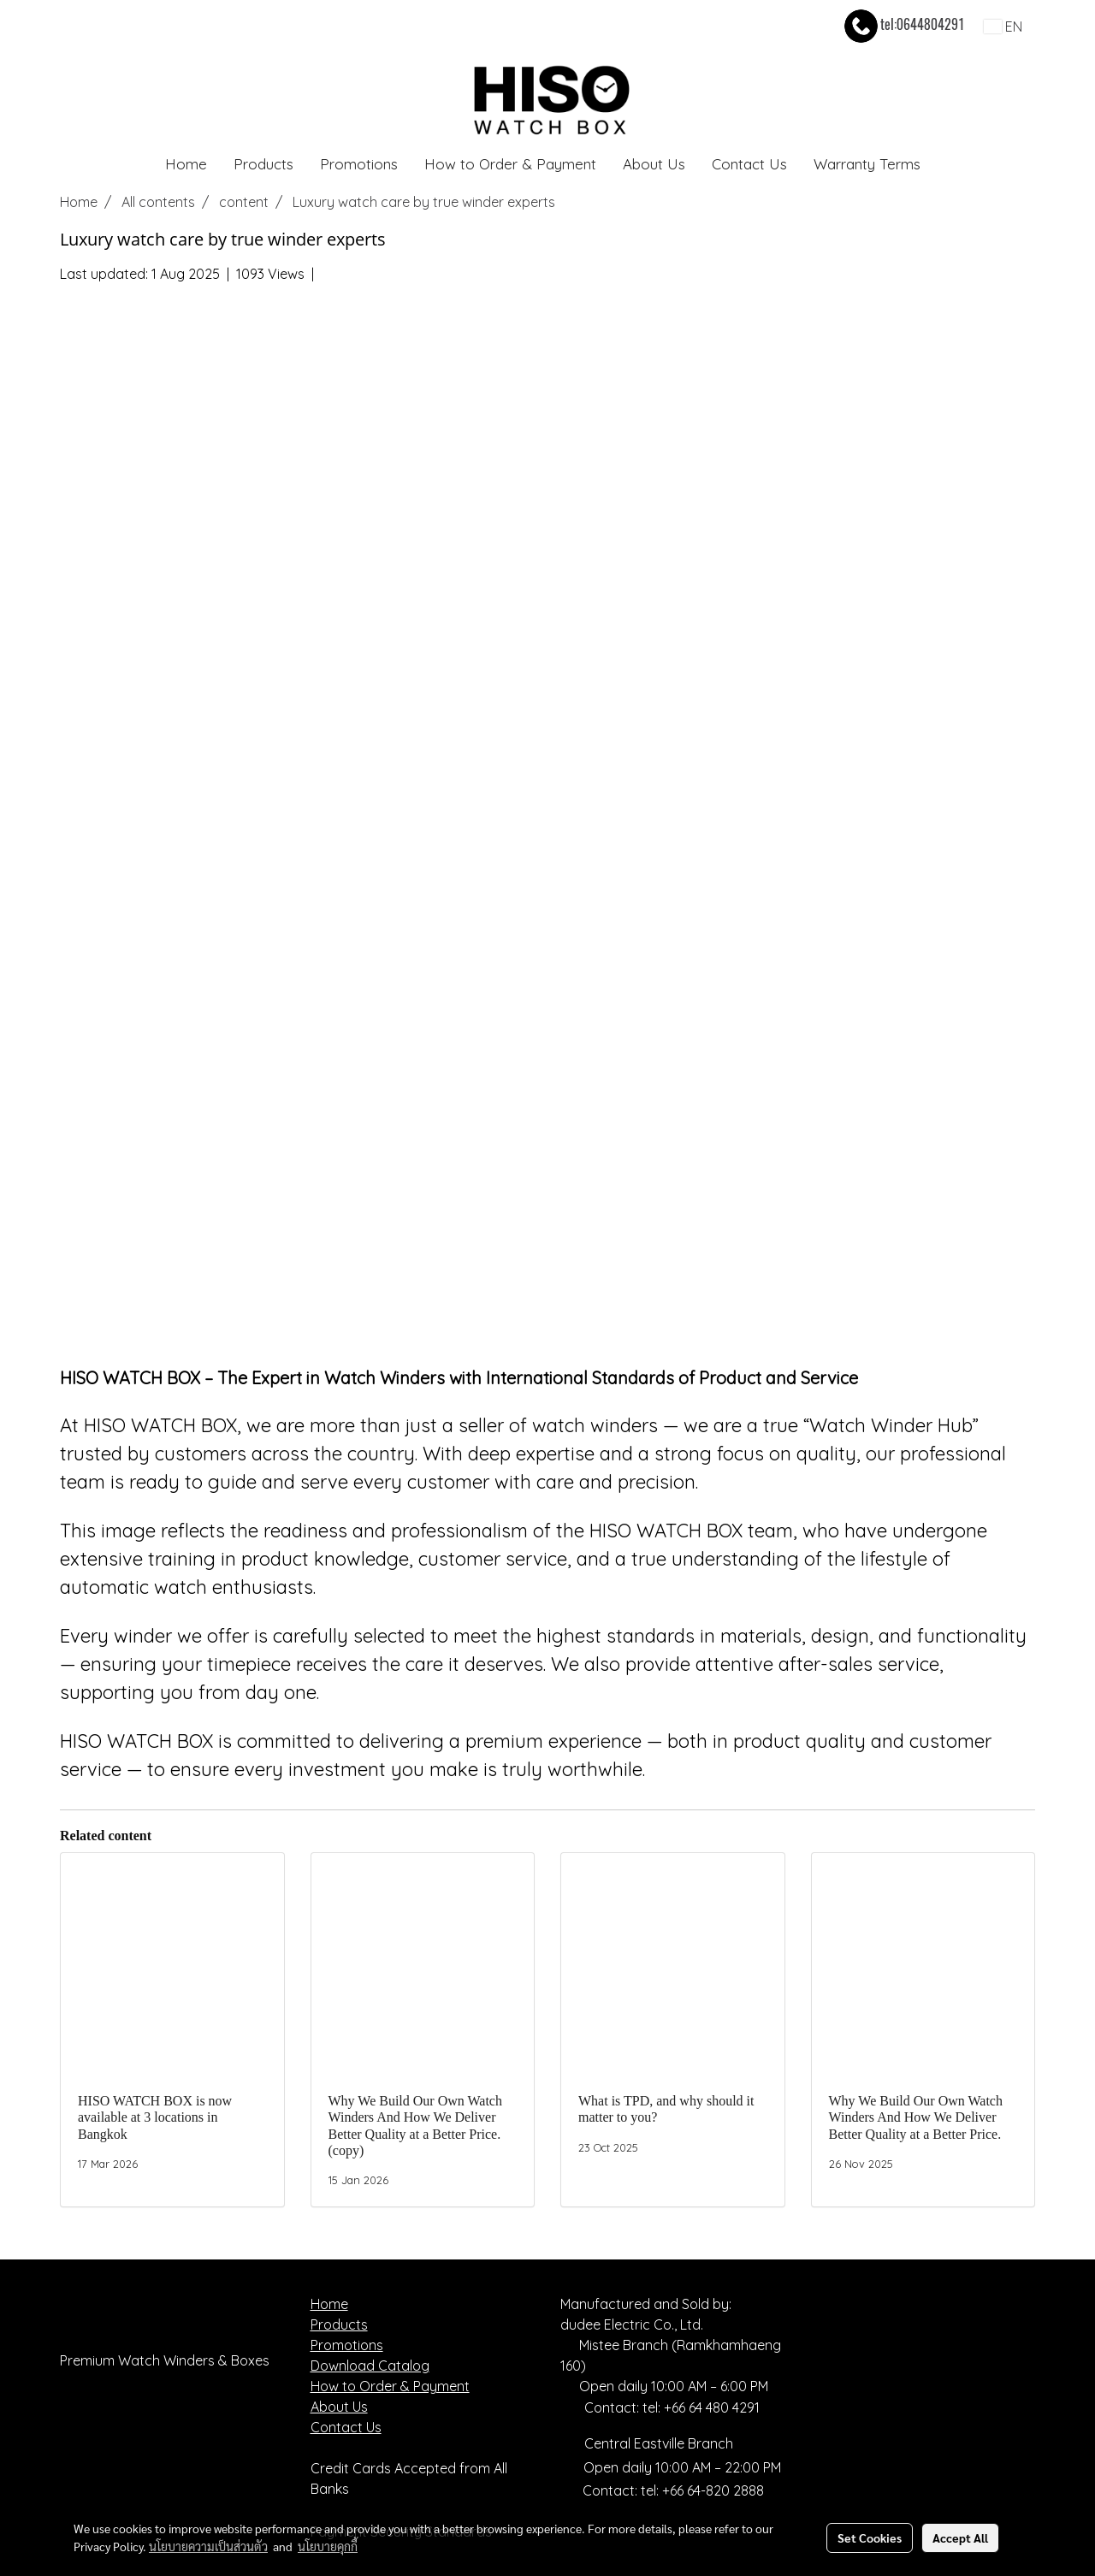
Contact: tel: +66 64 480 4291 (660, 2407)
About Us (654, 164)
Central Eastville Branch (658, 2443)
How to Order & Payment (510, 164)
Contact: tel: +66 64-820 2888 (673, 2490)
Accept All (960, 2537)
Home (186, 164)
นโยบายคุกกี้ (328, 2546)
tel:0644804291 (903, 24)
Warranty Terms (867, 164)
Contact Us (749, 164)
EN (1003, 26)
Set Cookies (870, 2537)
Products (263, 164)
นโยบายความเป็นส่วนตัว (208, 2546)
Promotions (359, 164)
